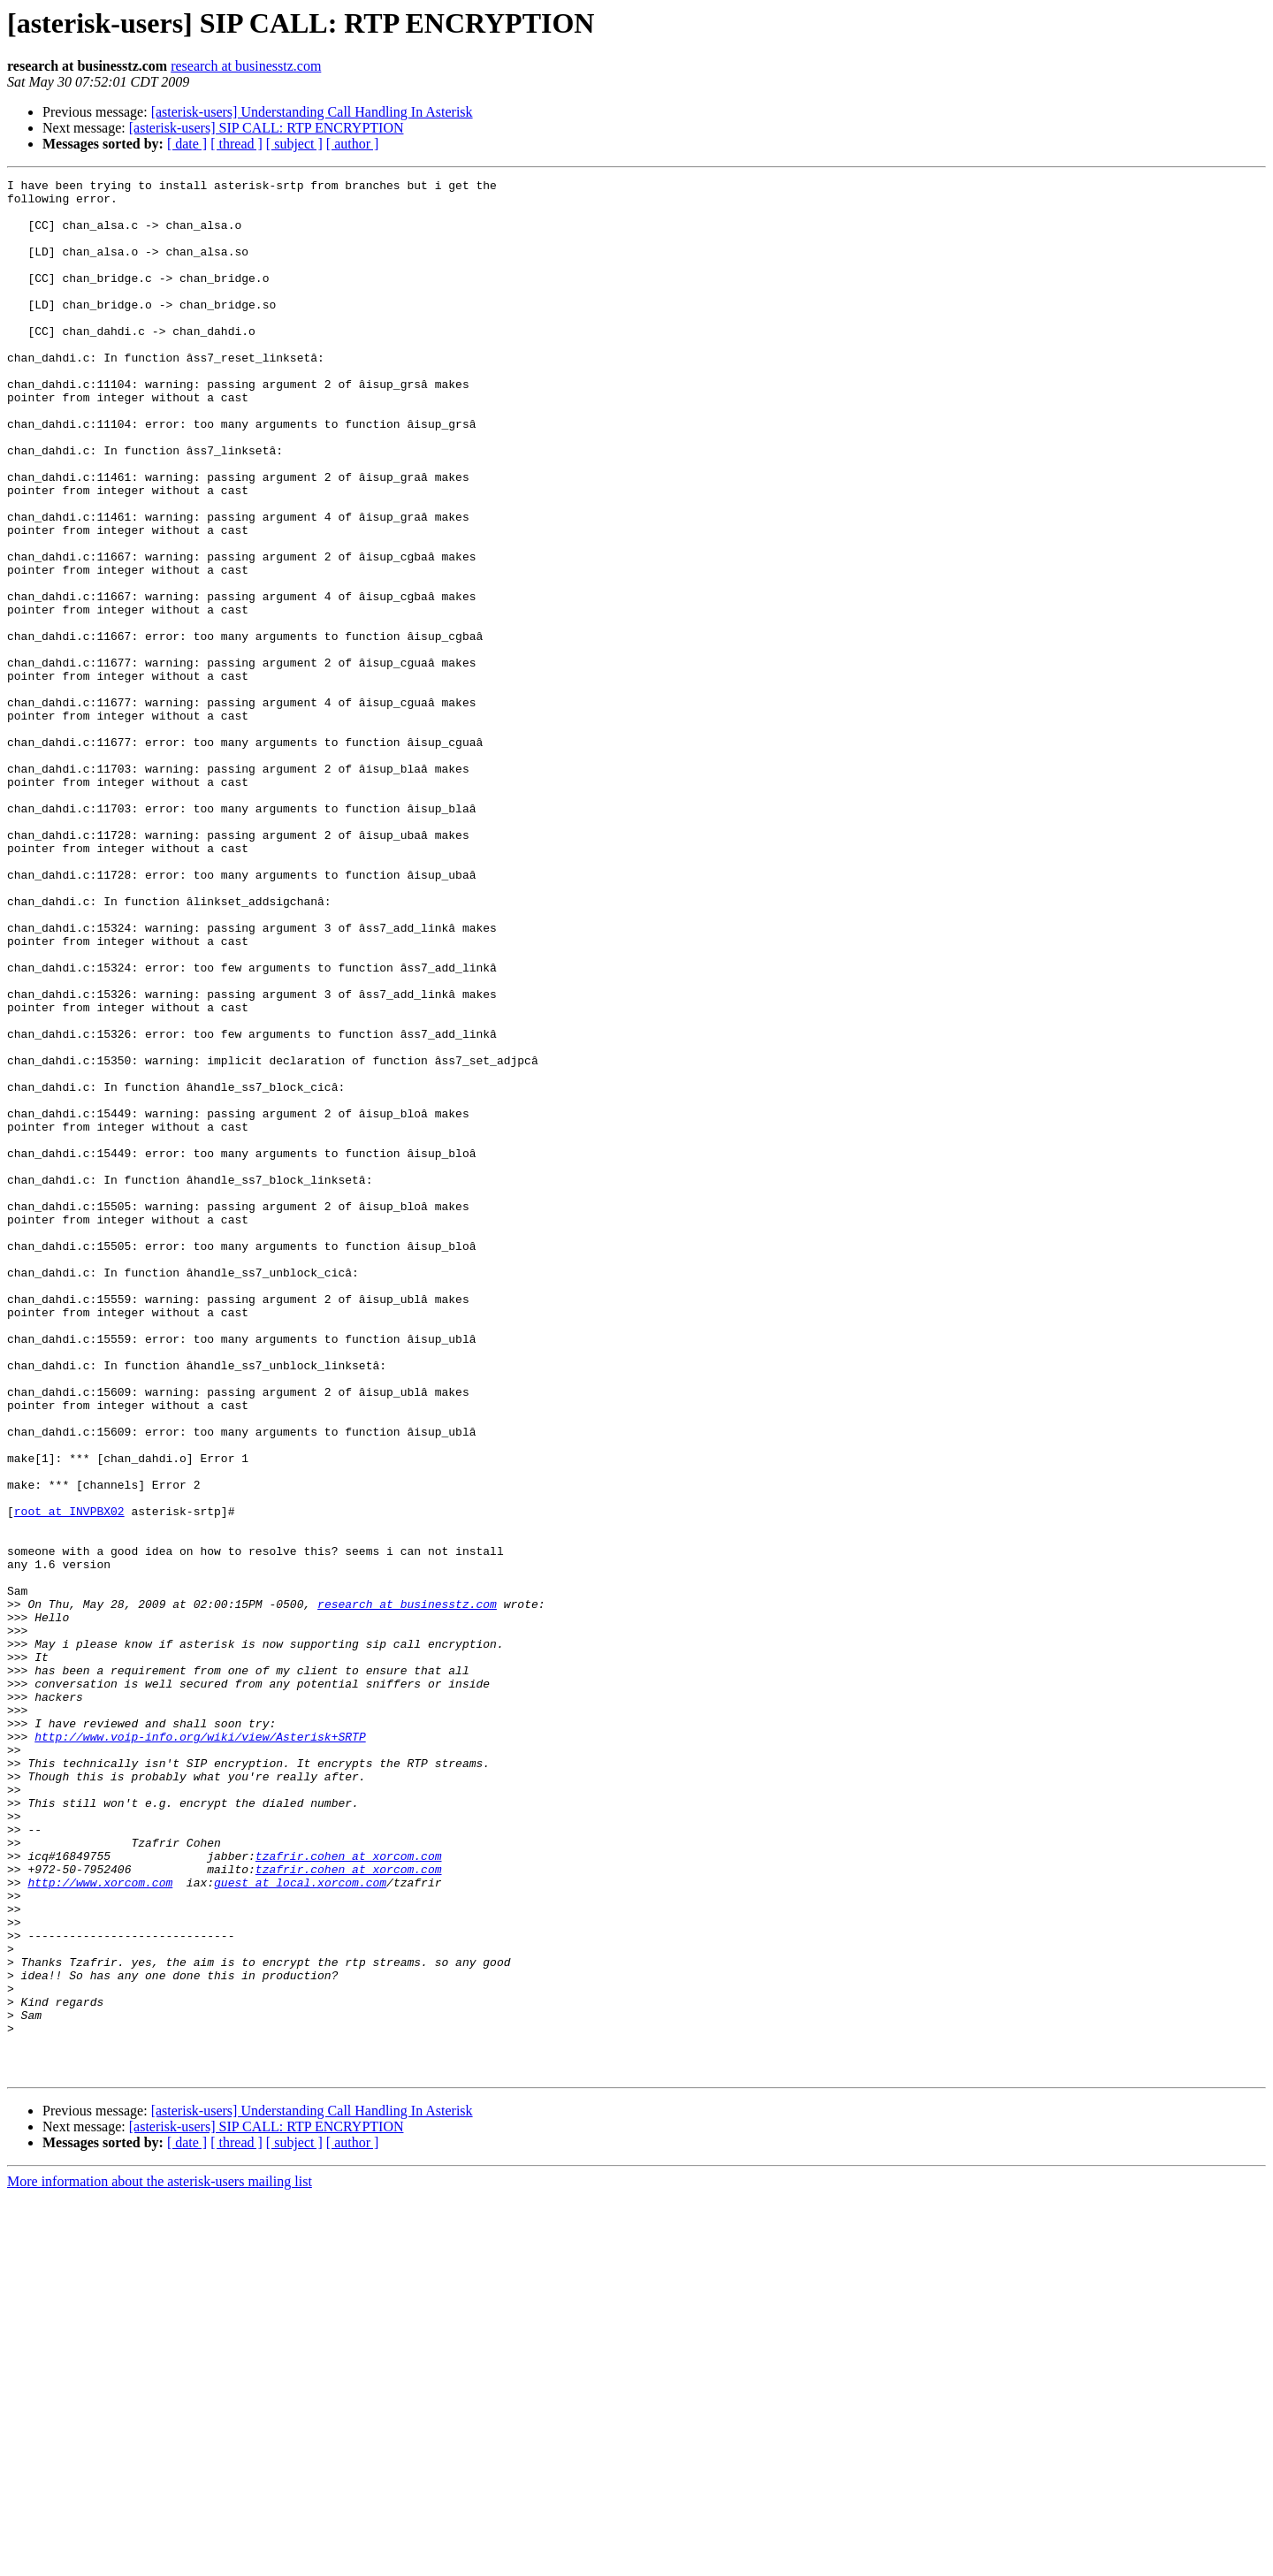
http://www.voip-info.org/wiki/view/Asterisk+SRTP (199, 2049)
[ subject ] (294, 143)
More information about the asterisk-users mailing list (159, 2560)
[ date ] (187, 143)
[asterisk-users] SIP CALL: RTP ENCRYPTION (266, 127)
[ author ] (352, 143)
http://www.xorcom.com (99, 2224)
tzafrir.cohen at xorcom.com (348, 2192)
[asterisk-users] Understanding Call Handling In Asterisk (312, 111)
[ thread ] (236, 143)
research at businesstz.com (246, 65)
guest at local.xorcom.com (300, 2224)
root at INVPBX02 (69, 1779)
